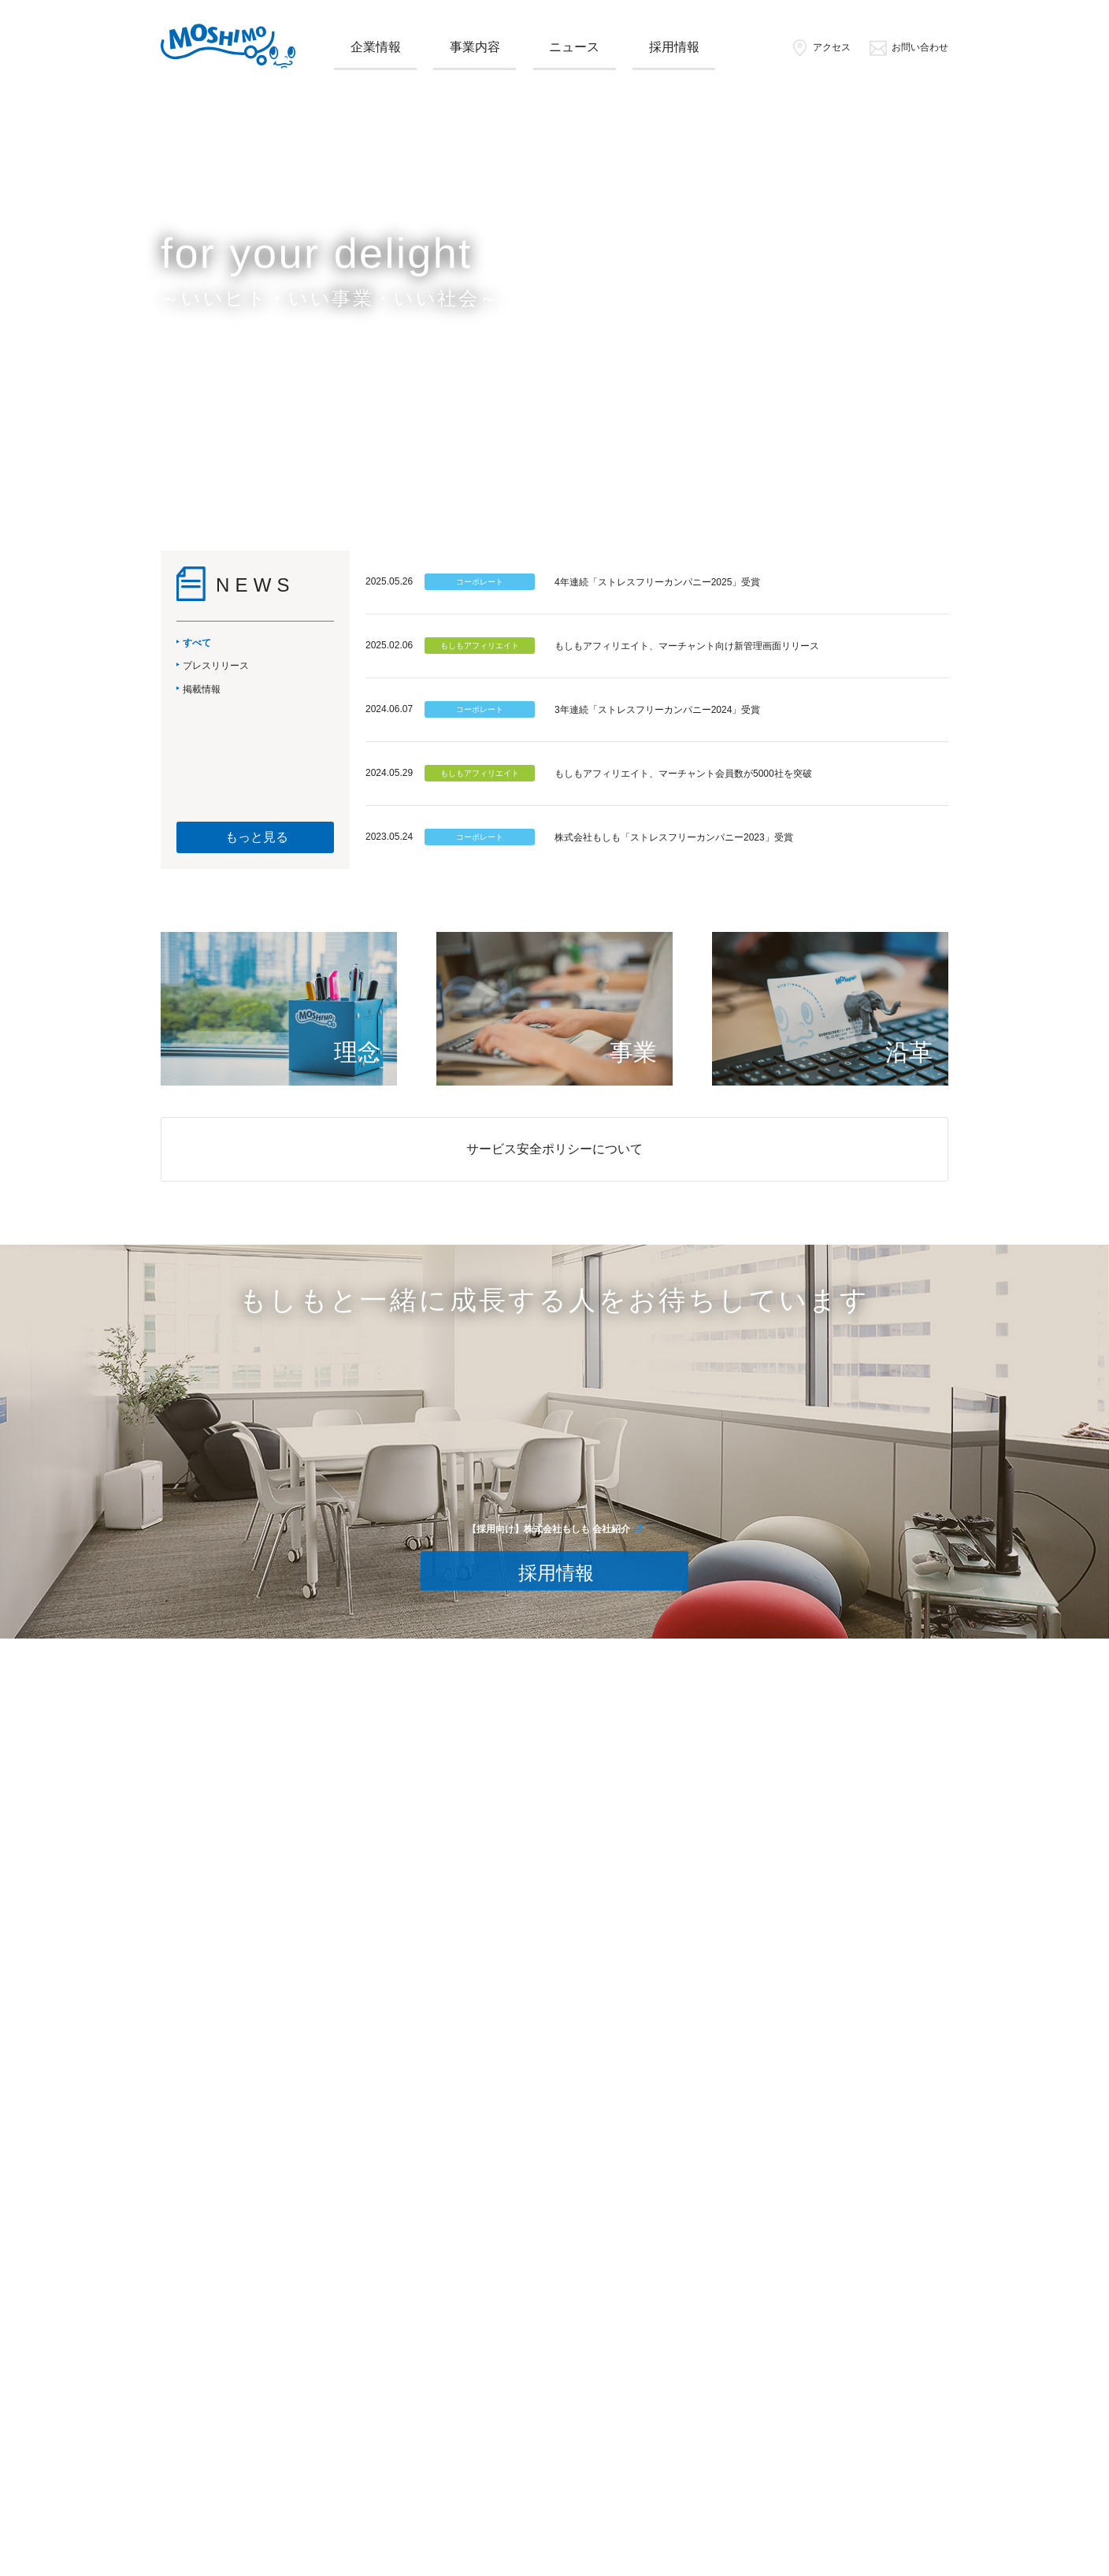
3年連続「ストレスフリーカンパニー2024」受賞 (657, 709)
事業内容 (475, 47)
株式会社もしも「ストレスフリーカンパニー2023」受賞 (673, 837)
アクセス (820, 47)
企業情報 (376, 47)
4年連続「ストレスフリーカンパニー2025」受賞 (657, 582)
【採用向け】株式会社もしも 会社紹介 (548, 1529)
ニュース (574, 47)
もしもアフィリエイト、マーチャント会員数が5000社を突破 (683, 773)
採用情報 (674, 47)
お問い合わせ (908, 47)
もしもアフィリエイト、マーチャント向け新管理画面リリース (686, 645)
